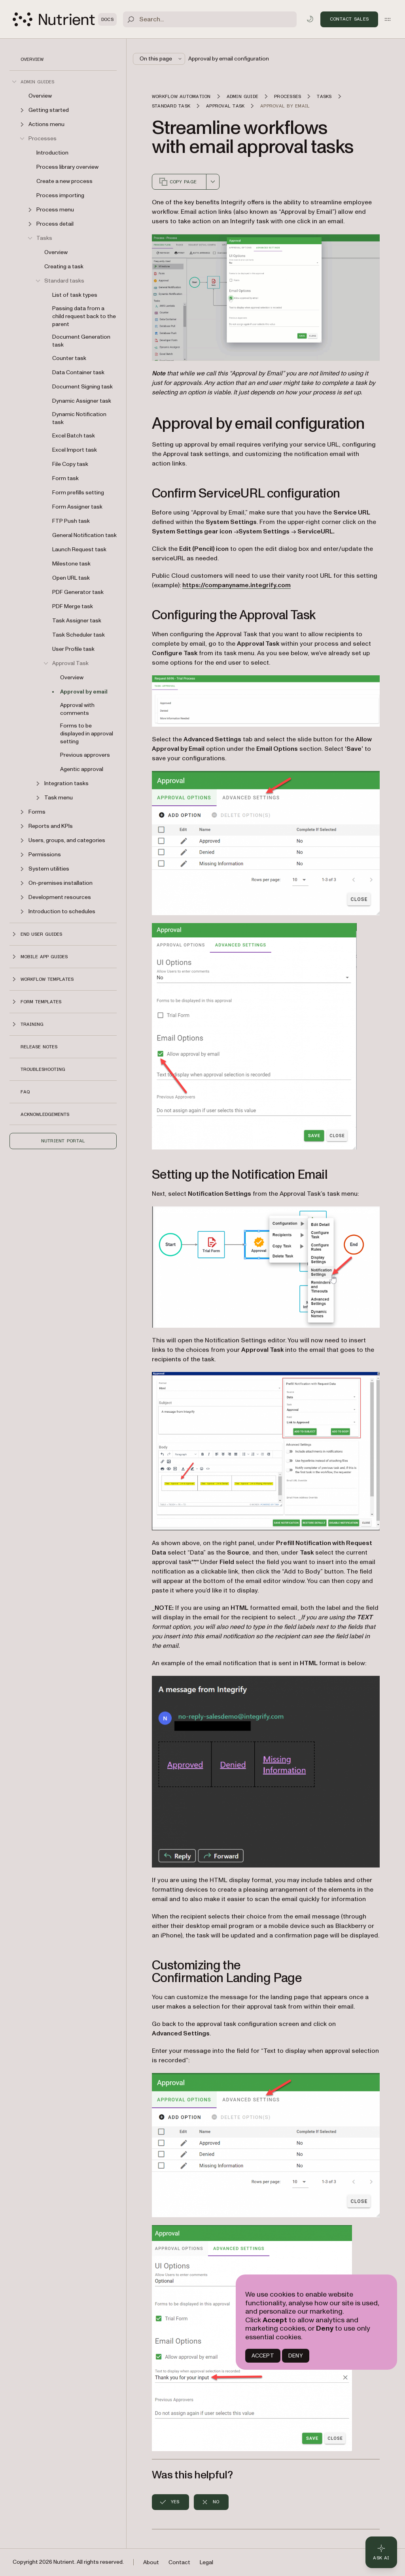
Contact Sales (349, 19)
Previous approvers (85, 755)
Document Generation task (81, 341)
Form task (65, 478)
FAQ (25, 1091)
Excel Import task (74, 450)
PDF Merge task (72, 606)
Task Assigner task (76, 620)
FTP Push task (71, 521)
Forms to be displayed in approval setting (86, 733)
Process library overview (67, 167)
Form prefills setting (78, 492)
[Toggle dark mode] (310, 19)
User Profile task (73, 649)
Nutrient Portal (63, 1140)
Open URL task (71, 578)
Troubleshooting (43, 1069)
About (151, 2562)
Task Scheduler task (78, 635)
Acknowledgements (45, 1114)
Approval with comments (77, 709)
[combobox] (213, 182)
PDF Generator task (78, 592)
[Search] (210, 19)
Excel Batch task (73, 435)
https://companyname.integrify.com (236, 585)
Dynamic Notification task (79, 418)
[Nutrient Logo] (65, 19)
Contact (179, 2562)
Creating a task (63, 266)
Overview (32, 59)
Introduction (52, 152)
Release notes (39, 1046)
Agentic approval (81, 769)
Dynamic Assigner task (81, 401)
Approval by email (84, 691)
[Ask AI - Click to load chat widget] (381, 2552)
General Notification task (84, 535)
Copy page (178, 182)
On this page (161, 58)
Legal (206, 2562)
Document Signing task (82, 386)
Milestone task (71, 563)
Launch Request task (79, 549)
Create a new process (64, 181)
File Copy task (70, 464)
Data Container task (78, 372)
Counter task (69, 358)
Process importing (60, 195)
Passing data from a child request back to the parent (84, 316)
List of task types (74, 295)
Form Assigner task (77, 507)
